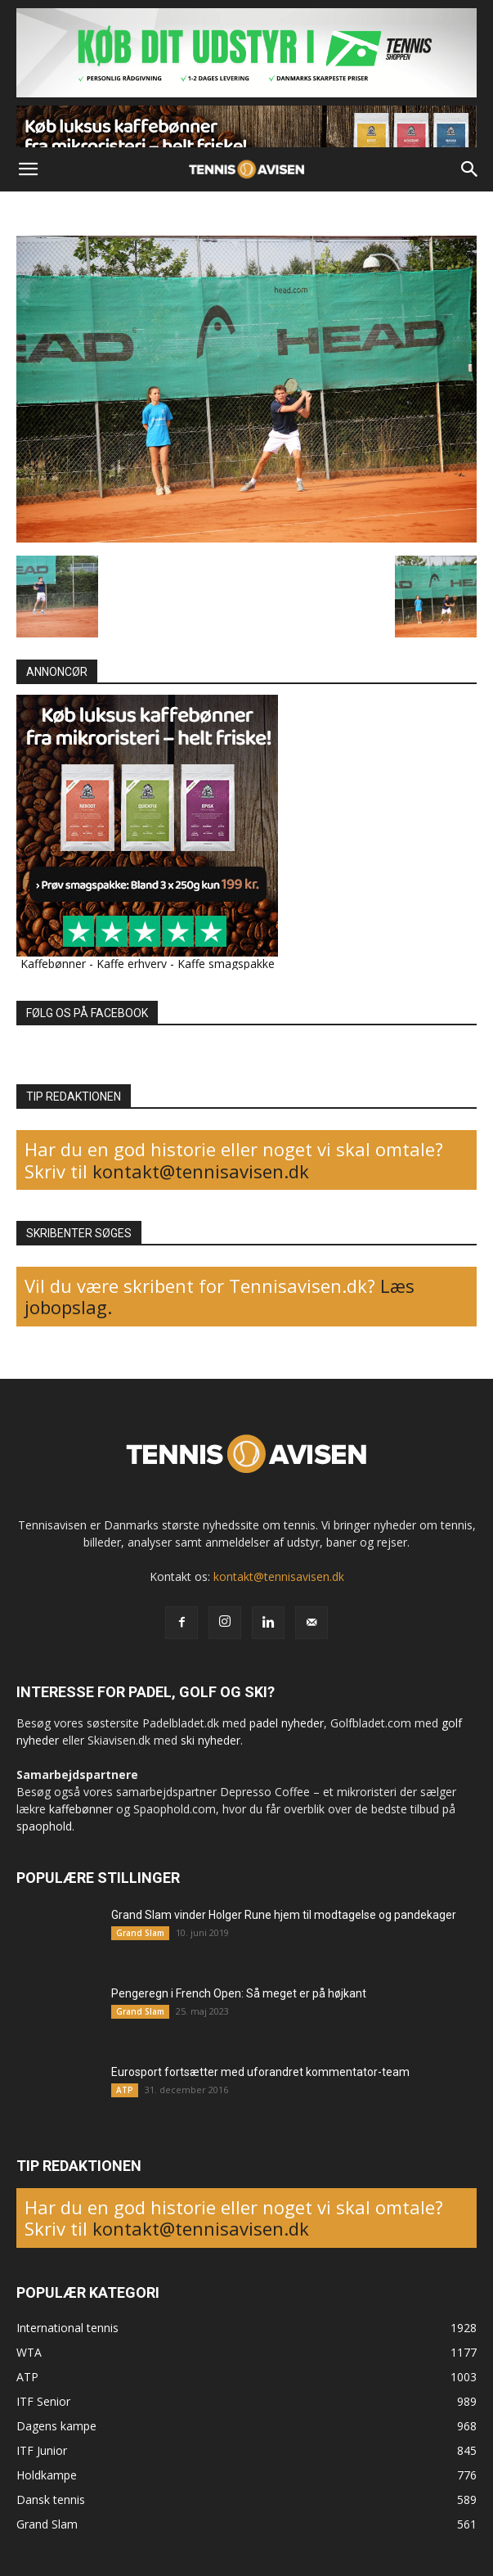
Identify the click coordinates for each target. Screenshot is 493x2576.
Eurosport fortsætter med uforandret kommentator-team (260, 2071)
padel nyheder (286, 1723)
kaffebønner (81, 1809)
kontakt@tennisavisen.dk (198, 1171)
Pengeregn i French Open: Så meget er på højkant (238, 1993)
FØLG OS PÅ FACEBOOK (87, 1013)
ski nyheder (210, 1740)
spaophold (44, 1826)
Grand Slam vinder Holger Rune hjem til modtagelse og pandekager (283, 1914)
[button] (28, 169)
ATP (124, 2090)
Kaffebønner (53, 963)
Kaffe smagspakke (226, 963)
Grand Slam (140, 1933)
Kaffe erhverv (131, 963)
